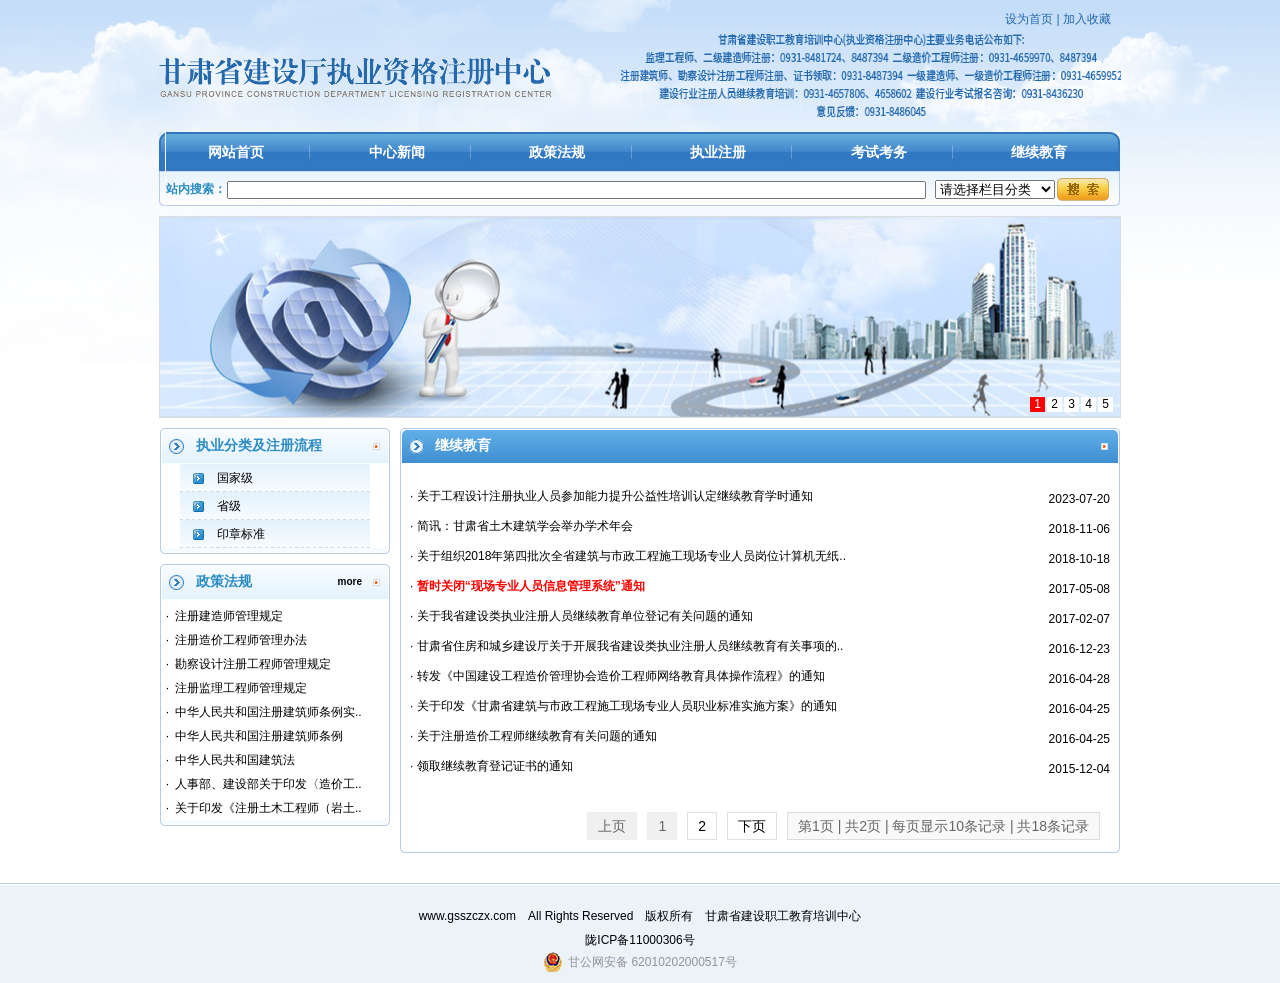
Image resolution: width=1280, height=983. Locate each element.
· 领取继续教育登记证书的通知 (491, 766)
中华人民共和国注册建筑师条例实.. (268, 712)
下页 (752, 826)
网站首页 (236, 152)
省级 (229, 506)
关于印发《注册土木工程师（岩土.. (268, 808)
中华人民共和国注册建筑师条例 (259, 736)
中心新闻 (397, 152)
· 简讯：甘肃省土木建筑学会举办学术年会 (521, 526)
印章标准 (241, 534)
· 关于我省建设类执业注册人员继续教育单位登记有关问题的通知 (581, 616)
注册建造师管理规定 (229, 616)
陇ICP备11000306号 (639, 940)
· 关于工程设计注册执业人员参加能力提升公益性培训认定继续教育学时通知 (611, 496)
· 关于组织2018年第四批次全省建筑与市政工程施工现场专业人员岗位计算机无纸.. (628, 556)
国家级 (235, 478)
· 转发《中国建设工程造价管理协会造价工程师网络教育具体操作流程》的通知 (617, 676)
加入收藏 (1087, 19)
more (350, 581)
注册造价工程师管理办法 (241, 640)
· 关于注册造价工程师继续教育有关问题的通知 (533, 736)
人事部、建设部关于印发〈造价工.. (268, 784)
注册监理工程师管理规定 (241, 688)
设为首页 (1029, 19)
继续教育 (1039, 152)
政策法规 (557, 152)
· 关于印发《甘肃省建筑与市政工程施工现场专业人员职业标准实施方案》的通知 (623, 706)
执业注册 (718, 152)
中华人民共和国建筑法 (235, 760)
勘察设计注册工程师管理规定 (253, 664)
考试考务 (879, 152)
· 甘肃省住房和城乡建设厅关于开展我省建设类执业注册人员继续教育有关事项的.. (626, 646)
